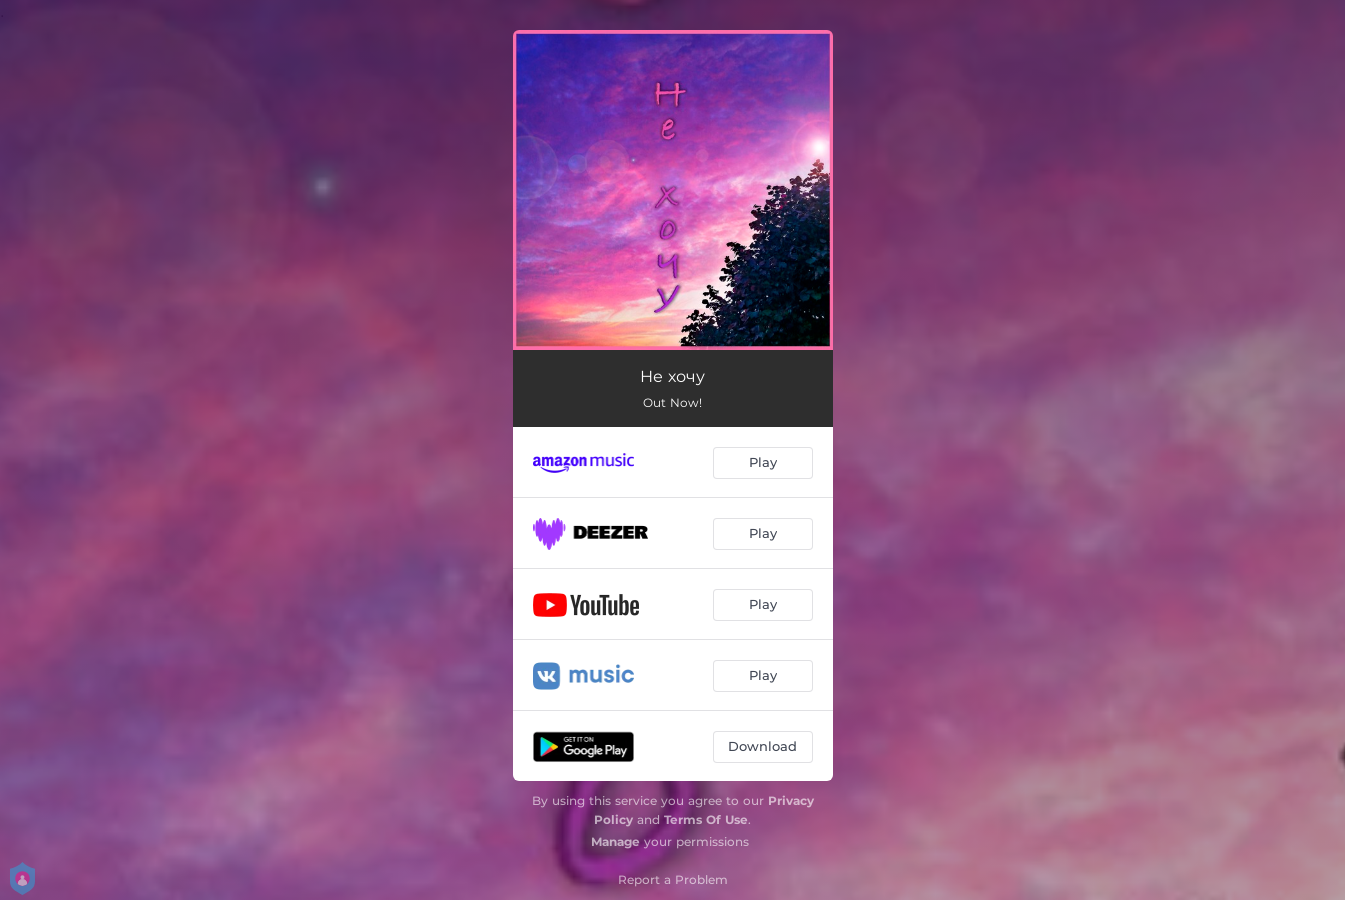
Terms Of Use (706, 819)
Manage (615, 841)
